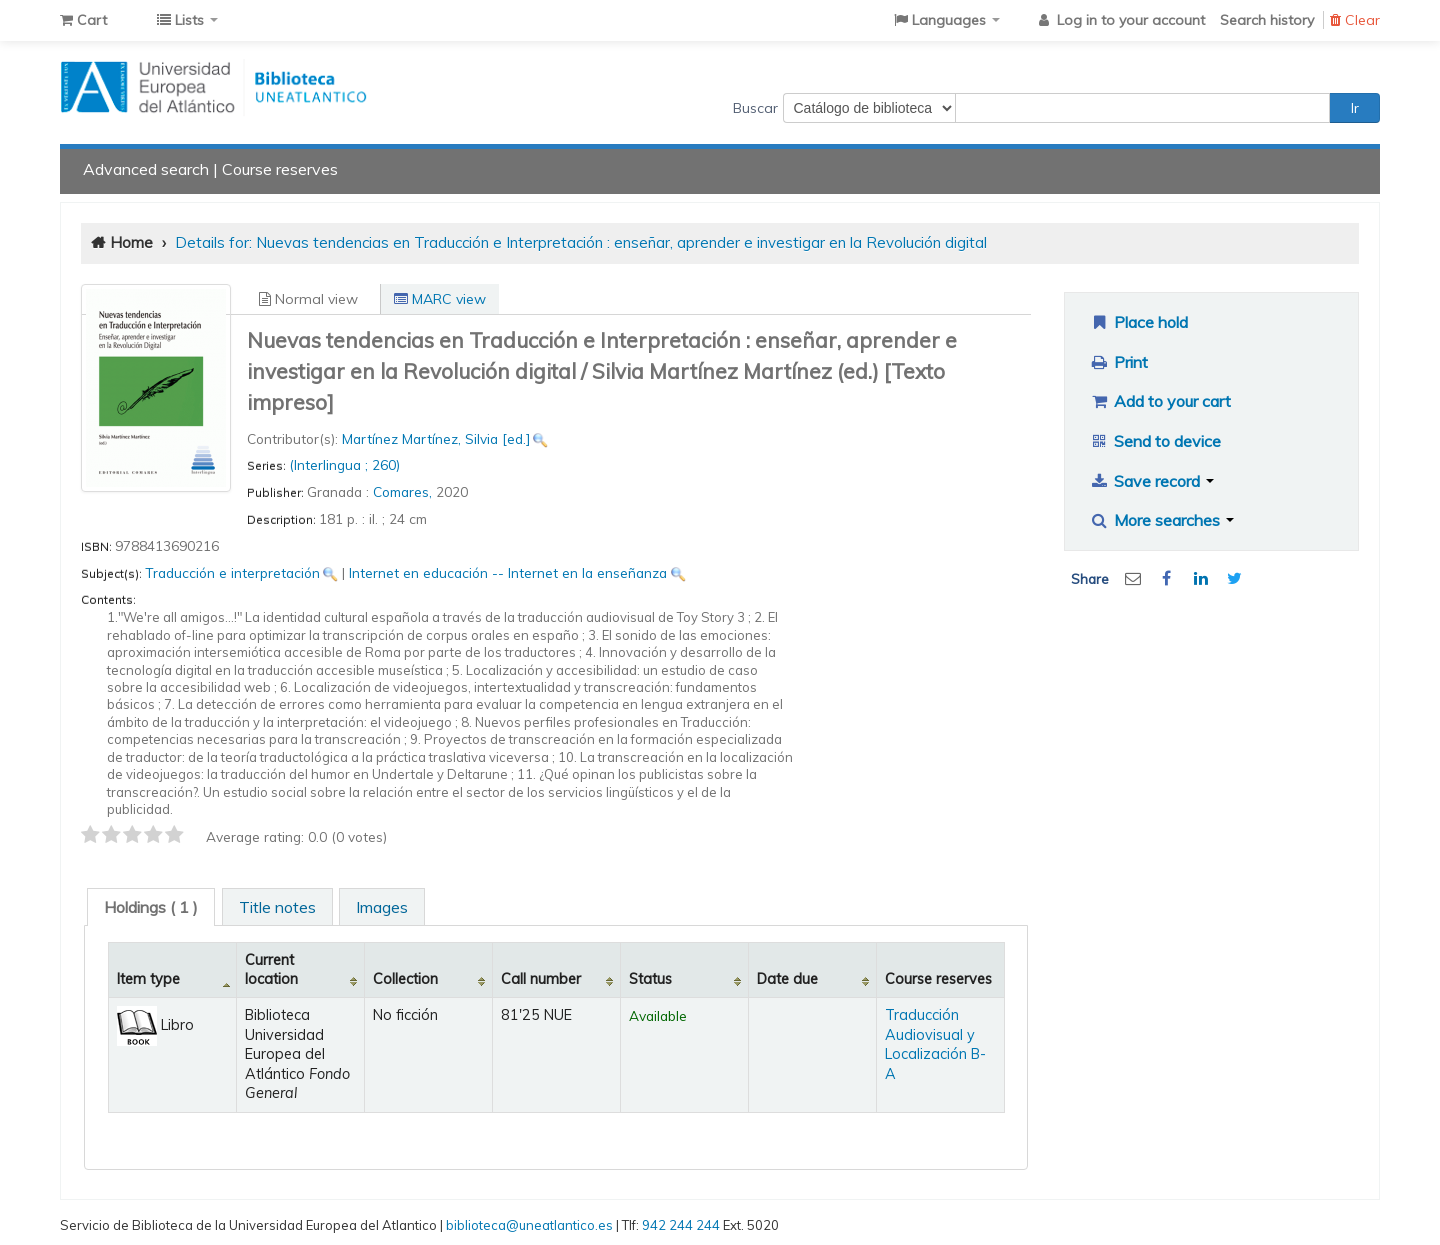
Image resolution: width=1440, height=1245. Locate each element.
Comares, (404, 491)
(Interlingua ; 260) (344, 464)
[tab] (151, 907)
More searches (1161, 520)
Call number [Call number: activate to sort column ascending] (541, 979)
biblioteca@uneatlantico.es (529, 1225)
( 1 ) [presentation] (151, 907)
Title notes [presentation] (277, 907)
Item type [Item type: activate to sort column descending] (148, 979)
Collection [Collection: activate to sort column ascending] (405, 979)
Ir (1355, 108)
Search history (1267, 20)
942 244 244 (681, 1225)
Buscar (755, 108)
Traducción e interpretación (232, 572)
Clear (1355, 20)
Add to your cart (1160, 401)
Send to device (1155, 441)
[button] (83, 20)
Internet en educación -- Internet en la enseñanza (508, 572)
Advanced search (146, 169)
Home (131, 242)
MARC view (440, 299)
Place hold (1138, 322)
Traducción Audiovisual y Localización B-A (935, 1044)
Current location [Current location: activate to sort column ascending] (271, 969)
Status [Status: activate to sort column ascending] (650, 979)
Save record (1151, 481)
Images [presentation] (382, 907)
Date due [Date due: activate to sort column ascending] (787, 979)
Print (1118, 362)
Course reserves (280, 169)
